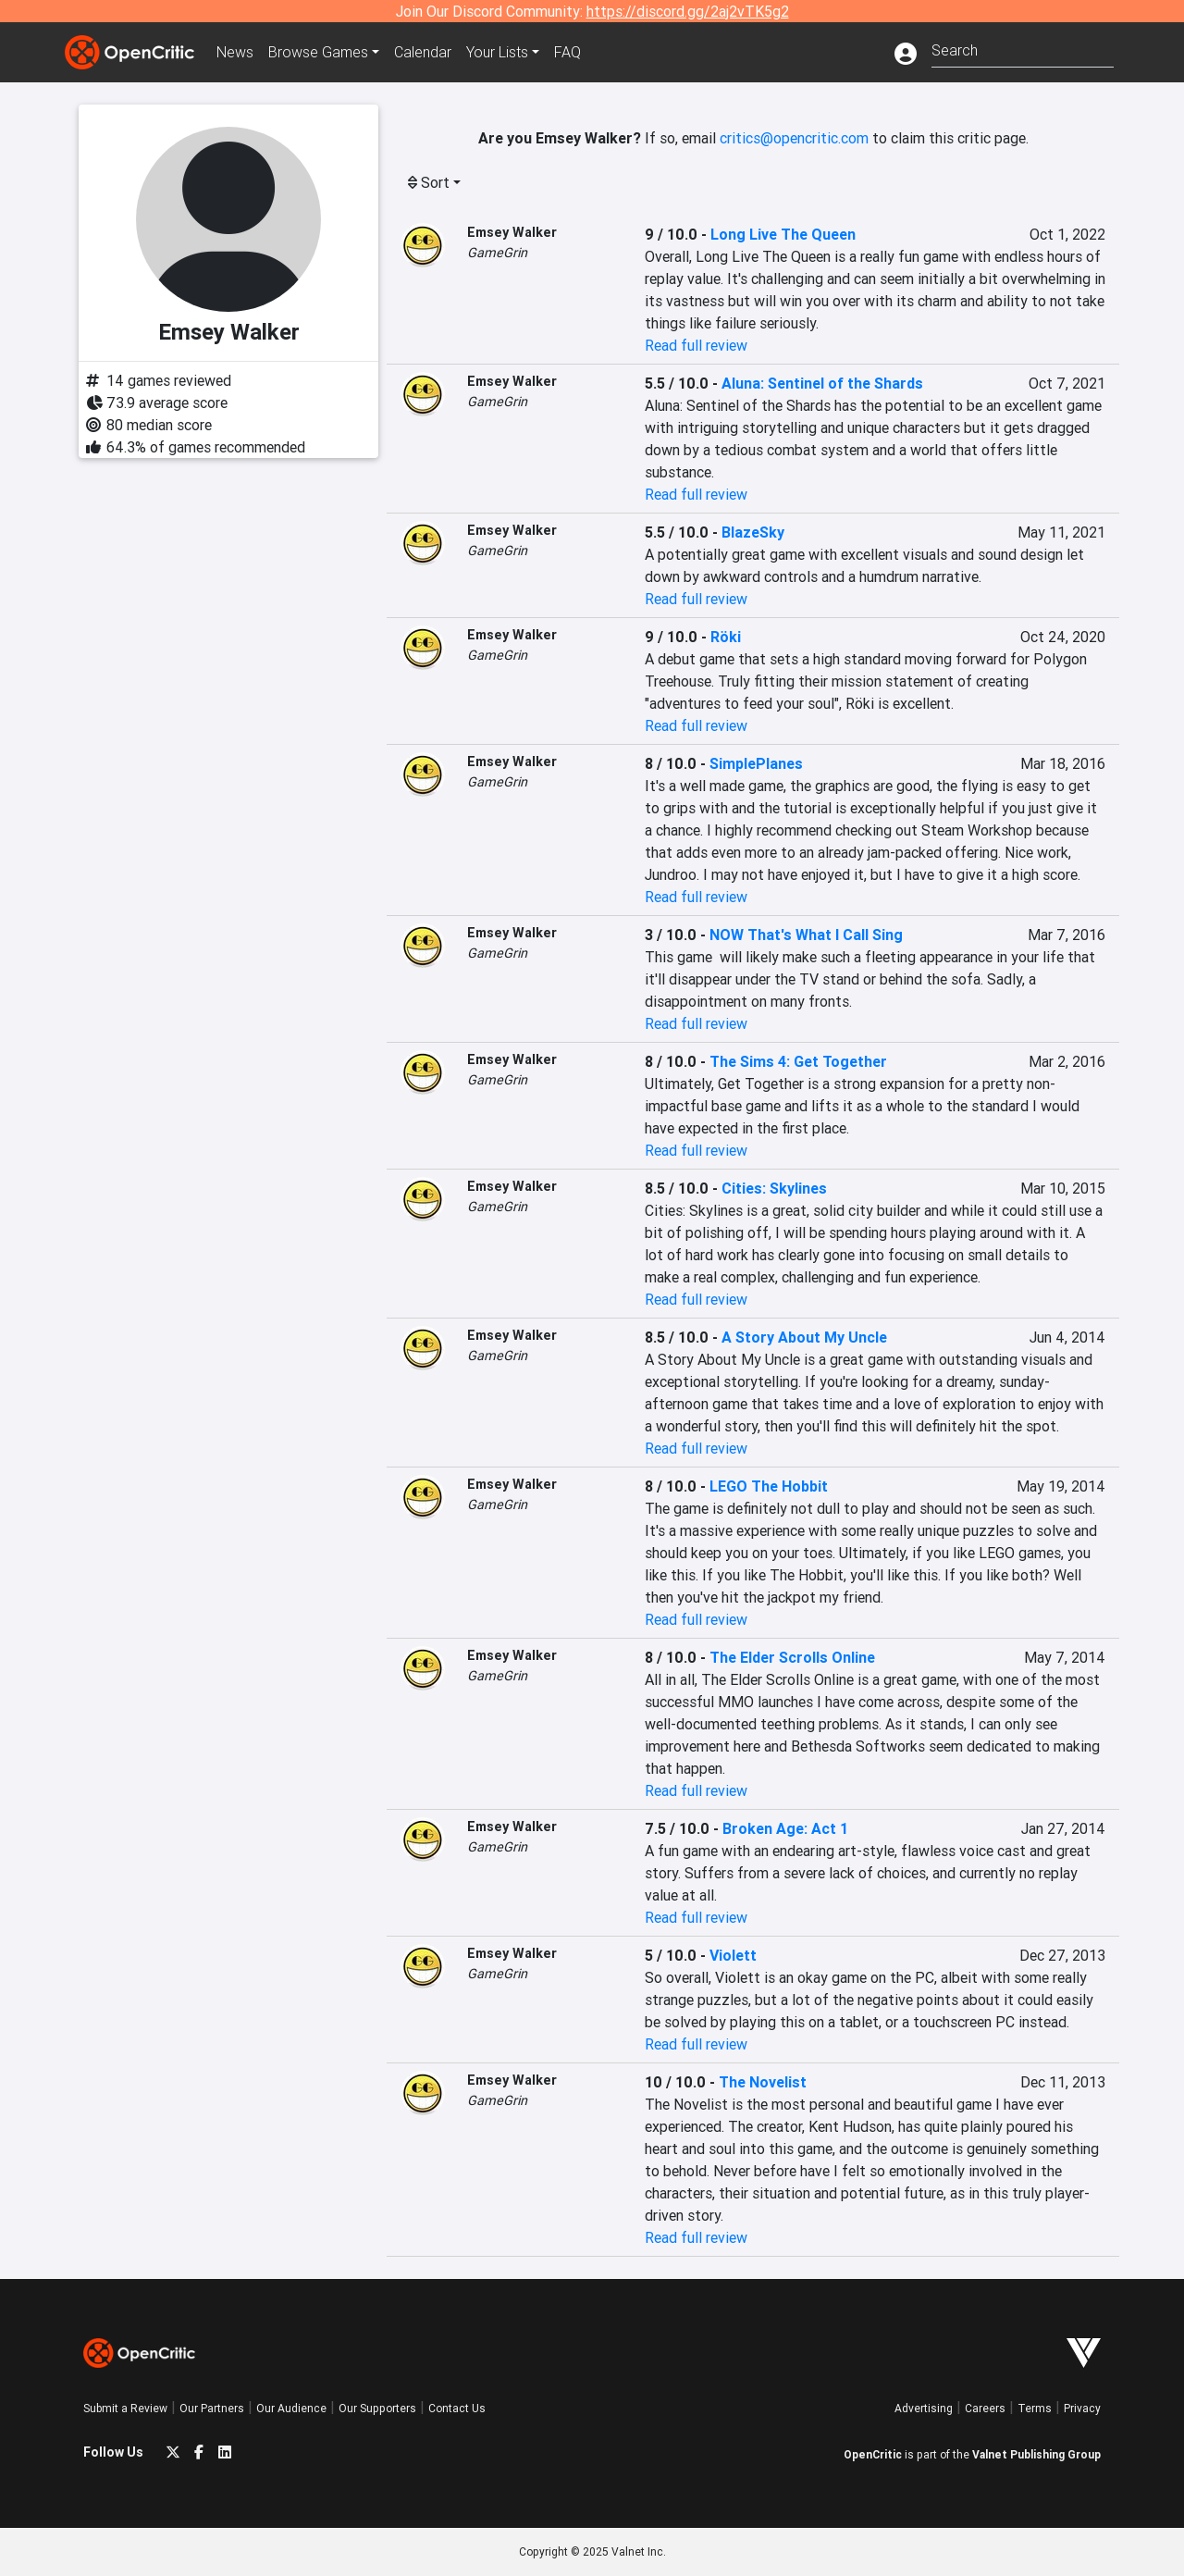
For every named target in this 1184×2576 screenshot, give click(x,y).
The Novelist (763, 2082)
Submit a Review (125, 2408)
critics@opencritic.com (794, 138)
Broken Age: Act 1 (785, 1828)
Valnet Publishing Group (1036, 2454)
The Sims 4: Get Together (798, 1061)
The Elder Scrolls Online (792, 1657)
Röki (725, 636)
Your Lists (497, 52)
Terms (1035, 2408)
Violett (733, 1955)
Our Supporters (377, 2408)
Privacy (1082, 2408)
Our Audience (291, 2408)
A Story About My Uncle (804, 1337)
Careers (985, 2408)
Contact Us (457, 2408)
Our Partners (211, 2408)
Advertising (923, 2408)
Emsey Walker (512, 232)
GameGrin (497, 252)
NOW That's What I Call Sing (806, 934)
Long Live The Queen (783, 234)
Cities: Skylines (774, 1188)
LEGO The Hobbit (768, 1486)
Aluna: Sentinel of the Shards (822, 383)
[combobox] (1022, 49)
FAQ (567, 52)
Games (318, 52)
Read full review (696, 345)
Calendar (422, 52)
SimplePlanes (756, 763)
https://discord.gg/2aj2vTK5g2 (687, 11)
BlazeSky (753, 532)
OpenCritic (873, 2454)
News (234, 52)
